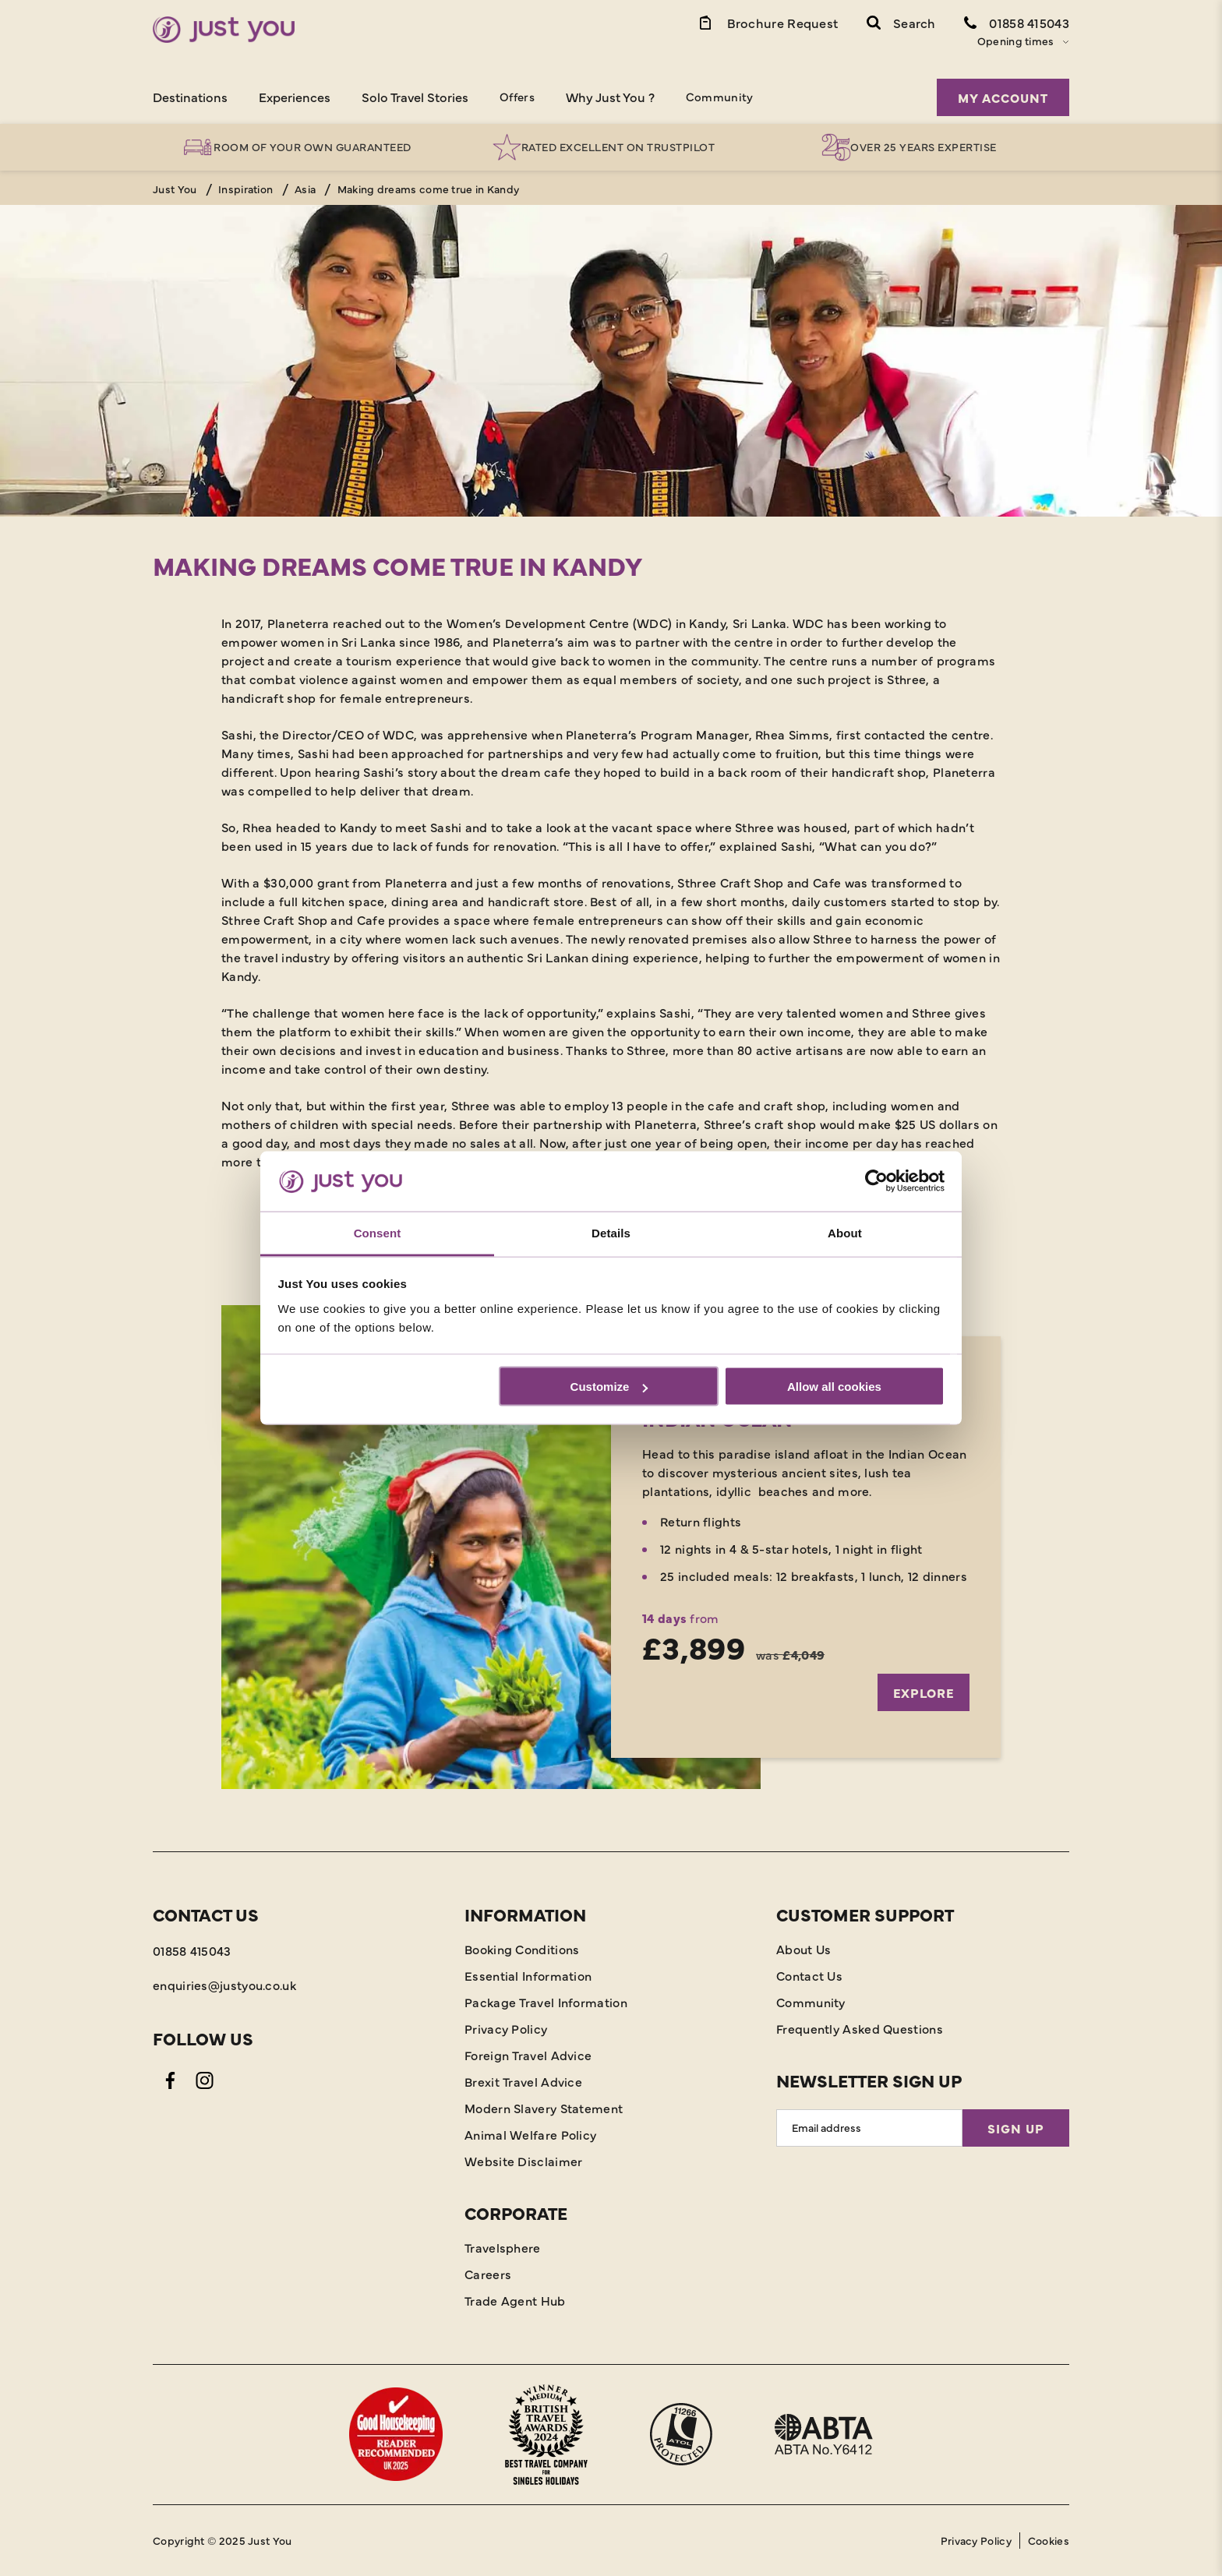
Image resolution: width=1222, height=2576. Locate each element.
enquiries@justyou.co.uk (224, 1984)
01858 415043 (192, 1950)
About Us (803, 1948)
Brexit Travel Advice (523, 2081)
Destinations (190, 96)
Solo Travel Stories (415, 96)
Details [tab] (611, 1232)
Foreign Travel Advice (528, 2054)
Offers (517, 96)
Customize (609, 1386)
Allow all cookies (834, 1386)
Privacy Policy (505, 2028)
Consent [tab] (377, 1232)
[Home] (224, 29)
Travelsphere (502, 2247)
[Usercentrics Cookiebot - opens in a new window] (876, 1181)
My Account (1003, 97)
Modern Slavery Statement (543, 2107)
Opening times (1015, 40)
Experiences (294, 96)
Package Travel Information (545, 2001)
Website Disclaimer (523, 2160)
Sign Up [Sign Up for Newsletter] (1015, 2128)
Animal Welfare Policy (530, 2134)
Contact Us (809, 1975)
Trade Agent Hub (515, 2300)
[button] (901, 22)
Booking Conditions (521, 1948)
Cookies (1048, 2540)
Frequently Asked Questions (859, 2028)
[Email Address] (869, 2128)
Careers (487, 2273)
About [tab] (845, 1232)
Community (720, 96)
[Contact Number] (1016, 22)
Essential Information (528, 1975)
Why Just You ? (610, 96)
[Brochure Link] (767, 22)
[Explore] (611, 1547)
